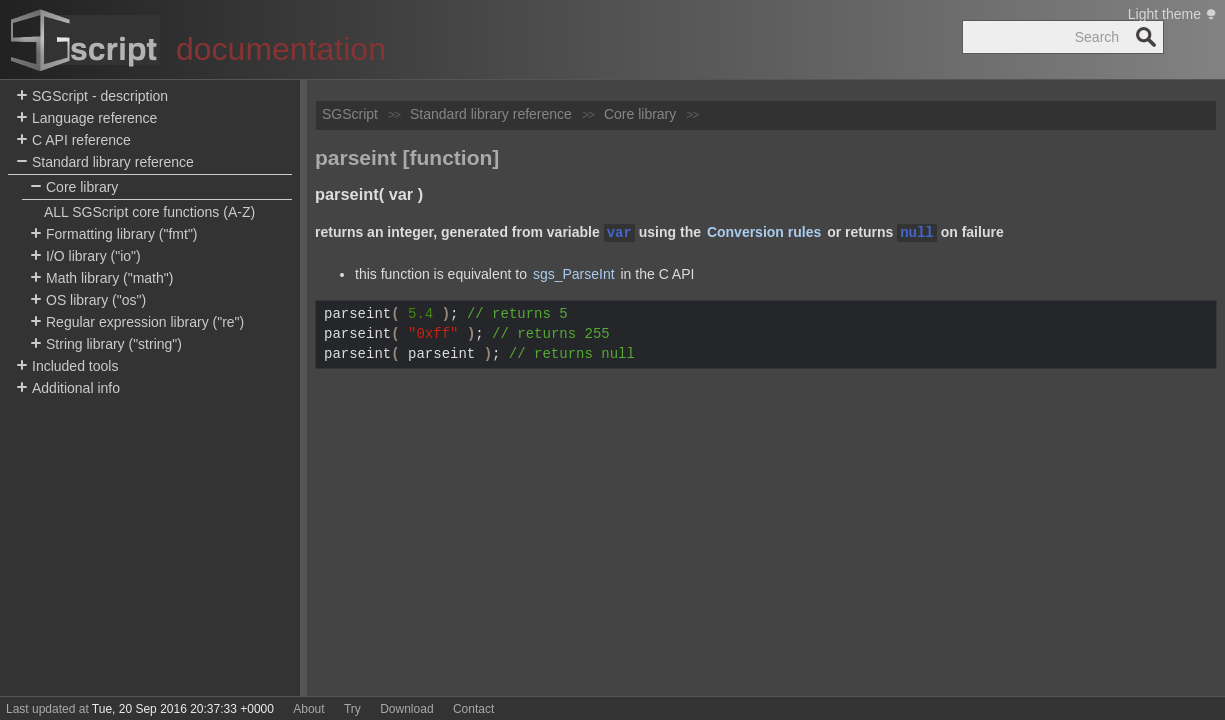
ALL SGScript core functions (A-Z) (149, 212)
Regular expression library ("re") (137, 322)
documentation (281, 49)
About (308, 709)
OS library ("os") (88, 300)
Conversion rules (764, 233)
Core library (74, 187)
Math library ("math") (101, 278)
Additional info (68, 388)
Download (406, 709)
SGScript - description (92, 96)
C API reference (73, 140)
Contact (473, 709)
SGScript (350, 114)
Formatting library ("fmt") (114, 234)
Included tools (67, 366)
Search (1146, 37)
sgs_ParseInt (574, 274)
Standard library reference (105, 162)
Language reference (86, 118)
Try (352, 709)
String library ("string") (106, 344)
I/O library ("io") (85, 256)
